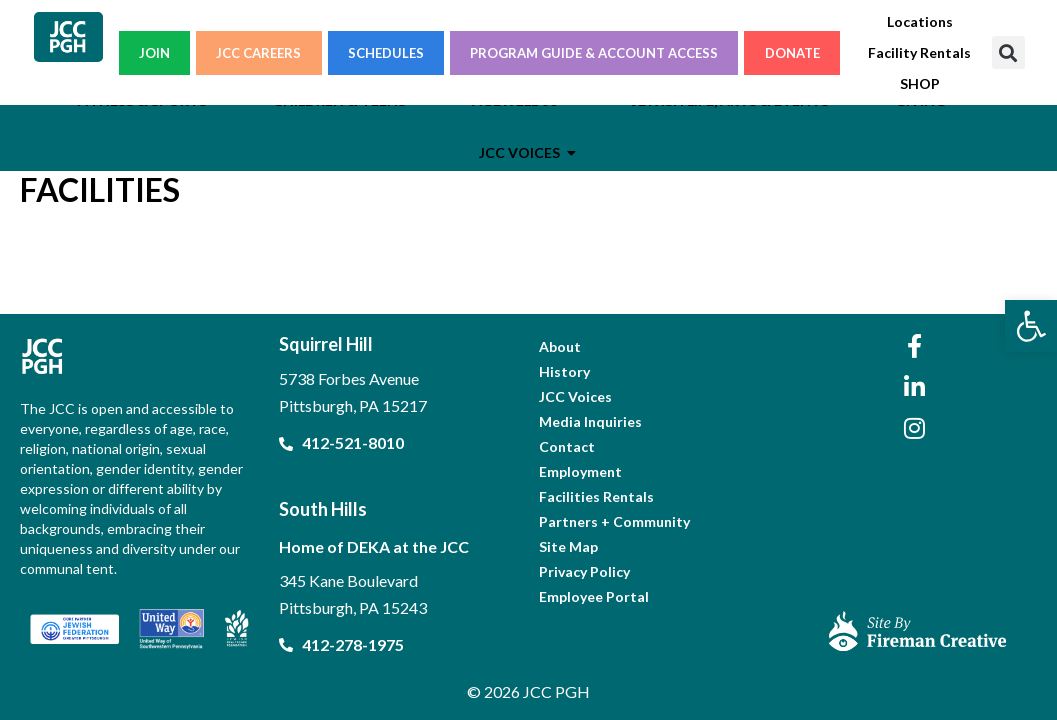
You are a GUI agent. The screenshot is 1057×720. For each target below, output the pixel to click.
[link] (1031, 326)
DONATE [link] (792, 53)
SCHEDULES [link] (386, 53)
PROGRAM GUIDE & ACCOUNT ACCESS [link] (594, 53)
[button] (1008, 52)
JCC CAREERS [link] (258, 53)
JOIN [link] (154, 53)
